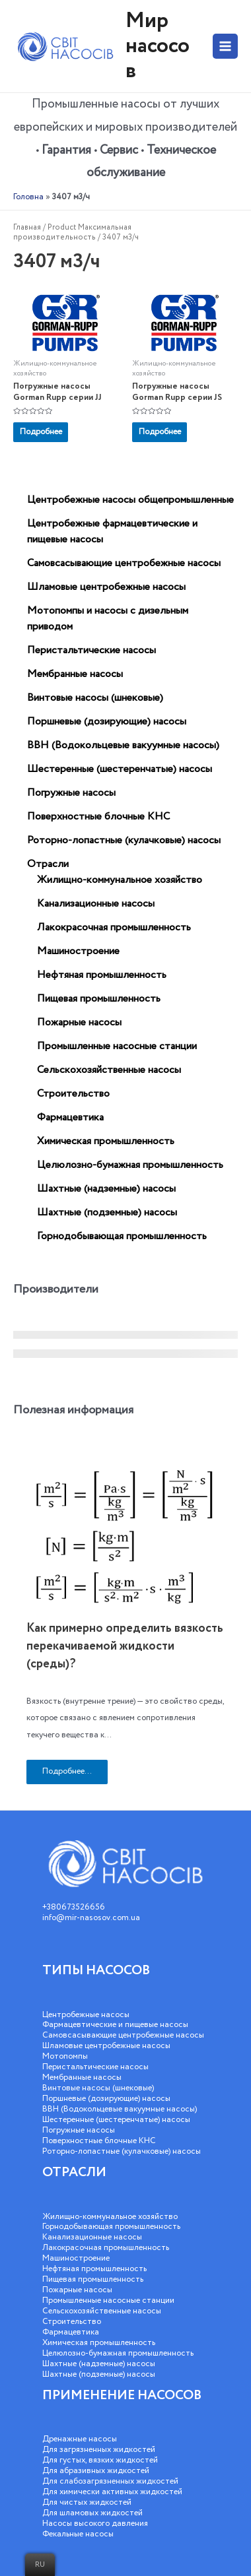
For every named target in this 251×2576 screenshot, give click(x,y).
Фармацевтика (70, 2332)
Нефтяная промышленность (94, 2269)
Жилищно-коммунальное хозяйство (110, 2216)
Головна (28, 197)
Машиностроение (76, 2258)
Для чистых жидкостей (86, 2502)
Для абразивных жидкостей (95, 2470)
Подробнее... (67, 1771)
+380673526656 (73, 1907)
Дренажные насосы (79, 2439)
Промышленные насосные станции (108, 2300)
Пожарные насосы (77, 2290)
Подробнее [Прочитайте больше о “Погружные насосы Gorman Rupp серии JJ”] (41, 432)
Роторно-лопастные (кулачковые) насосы (121, 2151)
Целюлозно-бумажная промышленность (118, 2353)
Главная (27, 227)
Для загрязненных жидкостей (98, 2449)
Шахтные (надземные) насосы (98, 2364)
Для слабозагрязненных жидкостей (110, 2481)
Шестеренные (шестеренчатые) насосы (116, 2119)
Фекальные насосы (78, 2534)
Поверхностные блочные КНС (99, 2141)
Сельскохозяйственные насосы (101, 2311)
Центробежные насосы (85, 2015)
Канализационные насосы (92, 2237)
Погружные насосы (78, 2130)
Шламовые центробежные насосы (106, 2046)
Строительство (71, 2321)
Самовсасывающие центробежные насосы (123, 2035)
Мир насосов (158, 46)
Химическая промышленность (98, 2342)
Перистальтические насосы (95, 2067)
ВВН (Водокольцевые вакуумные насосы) (119, 2109)
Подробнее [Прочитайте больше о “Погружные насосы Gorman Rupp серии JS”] (160, 432)
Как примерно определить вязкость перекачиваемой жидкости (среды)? (124, 1646)
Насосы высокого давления (95, 2523)
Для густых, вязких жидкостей (100, 2460)
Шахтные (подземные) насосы (98, 2374)
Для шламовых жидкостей (92, 2513)
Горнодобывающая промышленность (111, 2226)
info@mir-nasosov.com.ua (91, 1918)
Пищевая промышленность (92, 2279)
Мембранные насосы (82, 2077)
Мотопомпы (65, 2056)
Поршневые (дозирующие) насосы (106, 2098)
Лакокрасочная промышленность (105, 2247)
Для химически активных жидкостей (112, 2492)
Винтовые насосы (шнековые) (98, 2088)
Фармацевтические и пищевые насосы (115, 2024)
